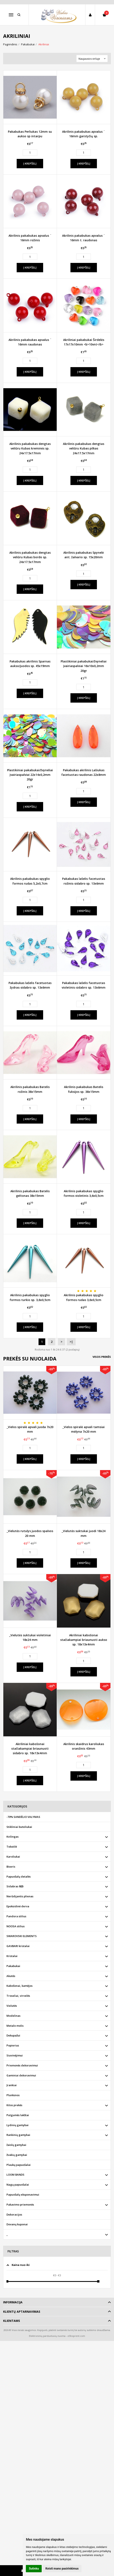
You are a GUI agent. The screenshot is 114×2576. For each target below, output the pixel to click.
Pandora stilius (16, 1916)
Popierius (12, 2045)
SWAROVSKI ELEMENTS (21, 1936)
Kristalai (12, 1956)
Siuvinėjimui (14, 2055)
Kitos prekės (14, 2105)
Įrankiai (11, 2085)
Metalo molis (15, 2026)
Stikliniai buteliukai (19, 1827)
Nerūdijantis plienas (19, 1896)
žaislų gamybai (16, 2145)
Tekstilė (11, 1846)
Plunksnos (13, 2095)
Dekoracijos (14, 2214)
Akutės (10, 1976)
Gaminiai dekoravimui (21, 2075)
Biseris (10, 1866)
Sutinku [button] (34, 2568)
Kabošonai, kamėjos (19, 1986)
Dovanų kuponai (17, 2224)
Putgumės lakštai (17, 2115)
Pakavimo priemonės (20, 2204)
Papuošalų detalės (18, 1876)
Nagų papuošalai (17, 2184)
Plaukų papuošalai (18, 2165)
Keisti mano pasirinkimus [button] (62, 2568)
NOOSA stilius (15, 1926)
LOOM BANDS (15, 2174)
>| (71, 1342)
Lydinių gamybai (17, 2125)
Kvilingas (12, 1836)
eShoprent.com (76, 2335)
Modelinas (13, 2016)
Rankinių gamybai (18, 2135)
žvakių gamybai (16, 2155)
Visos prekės (102, 1357)
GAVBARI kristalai (18, 1946)
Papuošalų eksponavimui (22, 2194)
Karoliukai (13, 1856)
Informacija (13, 2302)
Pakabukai (13, 1966)
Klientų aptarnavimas (21, 2312)
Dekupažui (13, 2035)
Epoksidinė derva (17, 1906)
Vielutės (11, 2006)
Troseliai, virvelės (18, 1996)
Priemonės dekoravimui (22, 2065)
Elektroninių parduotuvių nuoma (47, 2335)
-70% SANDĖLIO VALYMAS (23, 1817)
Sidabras (14, 1886)
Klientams (11, 2321)
